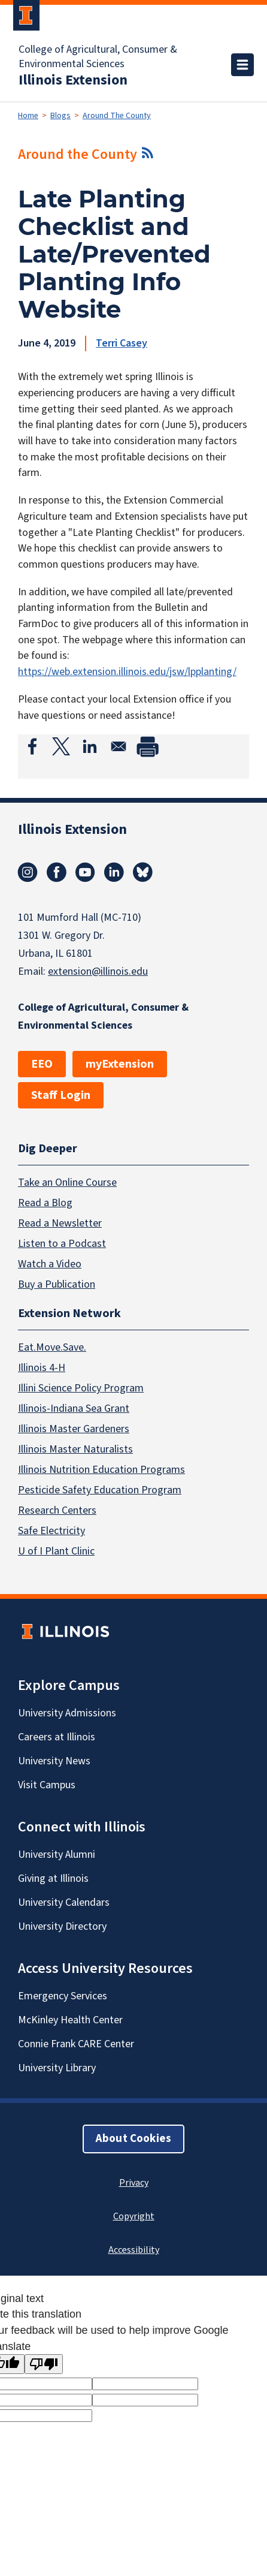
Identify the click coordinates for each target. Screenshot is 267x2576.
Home (28, 116)
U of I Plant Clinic (56, 1551)
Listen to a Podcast (62, 1243)
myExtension (120, 1064)
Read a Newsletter (60, 1223)
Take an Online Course (67, 1182)
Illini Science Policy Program (81, 1388)
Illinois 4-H (41, 1368)
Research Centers (57, 1511)
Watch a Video (49, 1264)
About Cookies (133, 2139)
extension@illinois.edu (98, 971)
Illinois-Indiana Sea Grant (73, 1409)
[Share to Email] (119, 746)
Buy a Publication (56, 1284)
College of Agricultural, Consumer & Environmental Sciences (98, 57)
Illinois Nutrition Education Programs (101, 1470)
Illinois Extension (73, 80)
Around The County (117, 116)
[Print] (147, 746)
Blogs (60, 116)
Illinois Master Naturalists (75, 1449)
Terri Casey (121, 343)
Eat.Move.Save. (52, 1347)
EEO (42, 1064)
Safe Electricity (51, 1531)
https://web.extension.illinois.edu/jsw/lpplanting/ (127, 671)
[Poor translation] (44, 2364)
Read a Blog (45, 1202)
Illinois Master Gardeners (73, 1429)
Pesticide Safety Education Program (99, 1490)
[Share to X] (61, 746)
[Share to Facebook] (32, 746)
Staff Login (60, 1095)
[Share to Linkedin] (90, 746)
